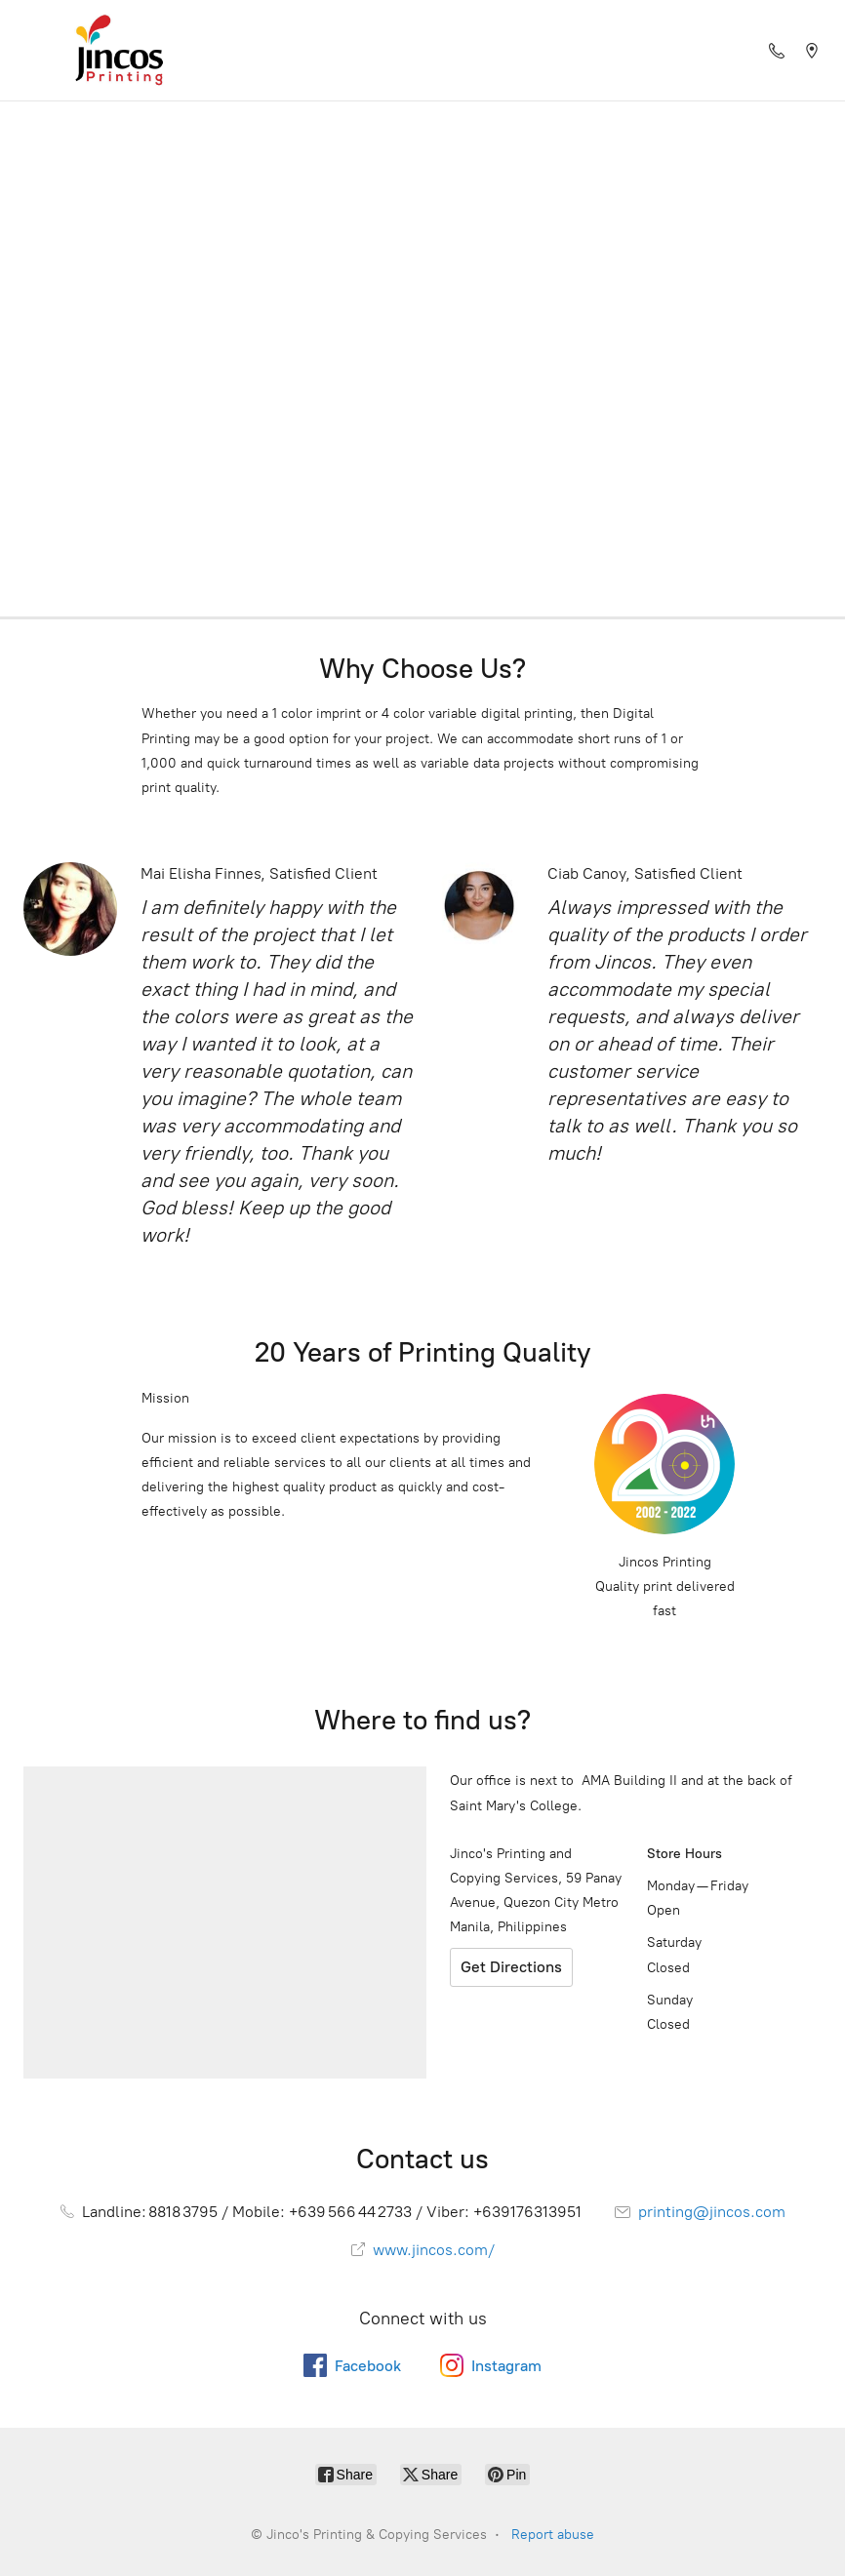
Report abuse (552, 2534)
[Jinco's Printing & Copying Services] (119, 50)
